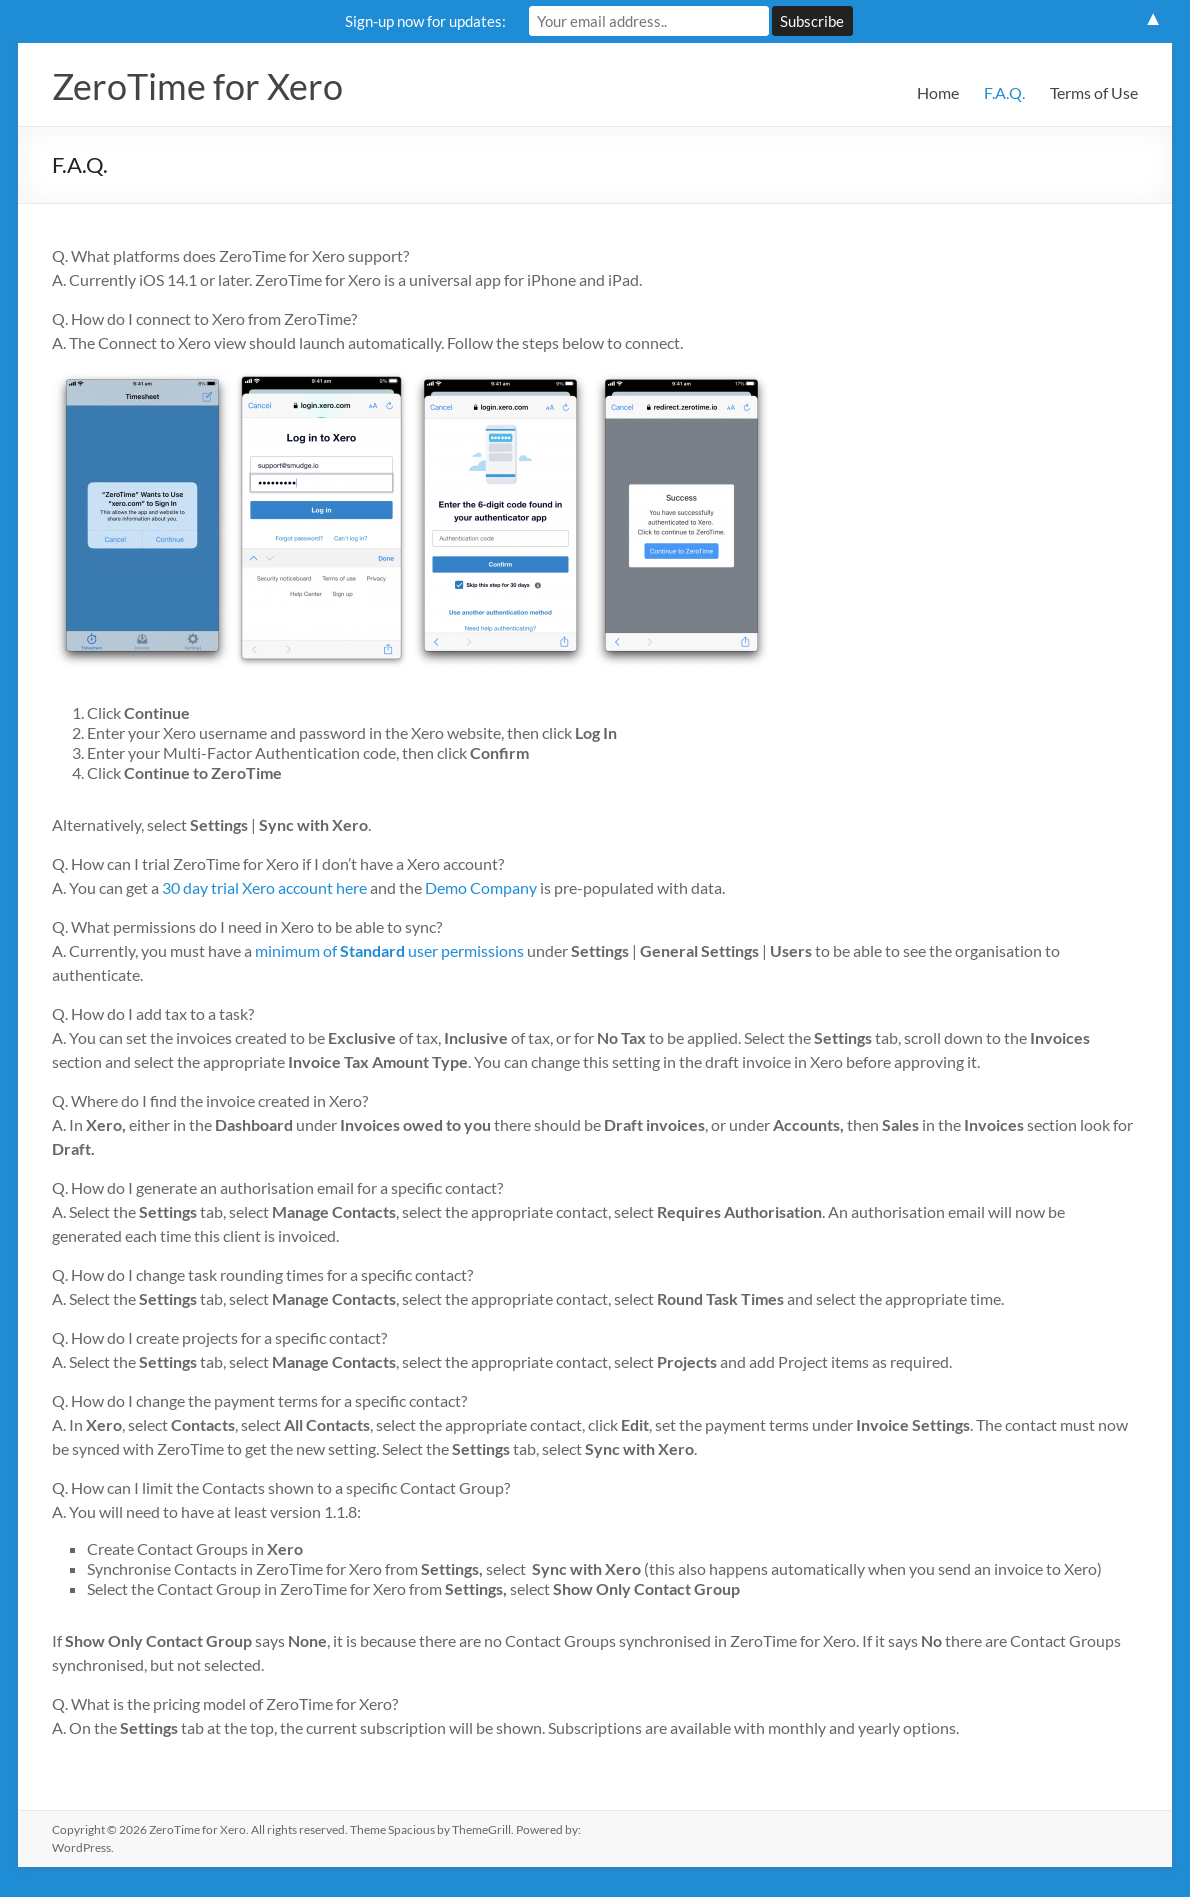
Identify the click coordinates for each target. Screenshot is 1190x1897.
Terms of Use (1094, 92)
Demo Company (481, 887)
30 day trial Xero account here (264, 887)
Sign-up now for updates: (425, 21)
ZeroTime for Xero (197, 86)
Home (938, 92)
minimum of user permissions (389, 950)
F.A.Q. (1004, 92)
